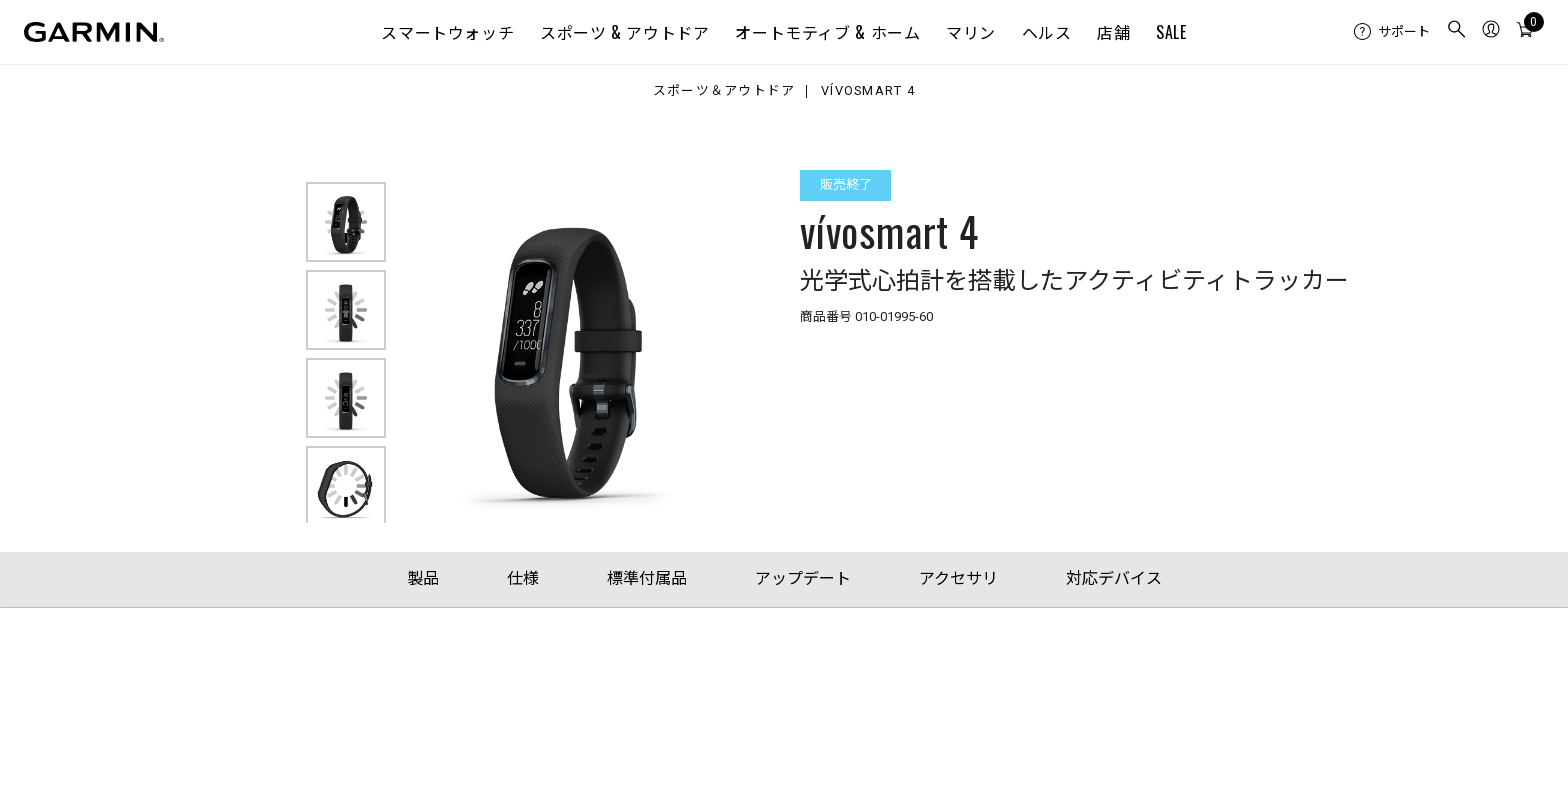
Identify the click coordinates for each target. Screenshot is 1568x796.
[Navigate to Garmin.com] (94, 32)
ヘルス (1047, 32)
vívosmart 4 (868, 91)
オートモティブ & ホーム (827, 32)
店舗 (1113, 32)
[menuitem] (1392, 32)
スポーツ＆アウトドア (724, 91)
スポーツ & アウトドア (625, 32)
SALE (1171, 32)
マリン (971, 32)
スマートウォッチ (447, 32)
